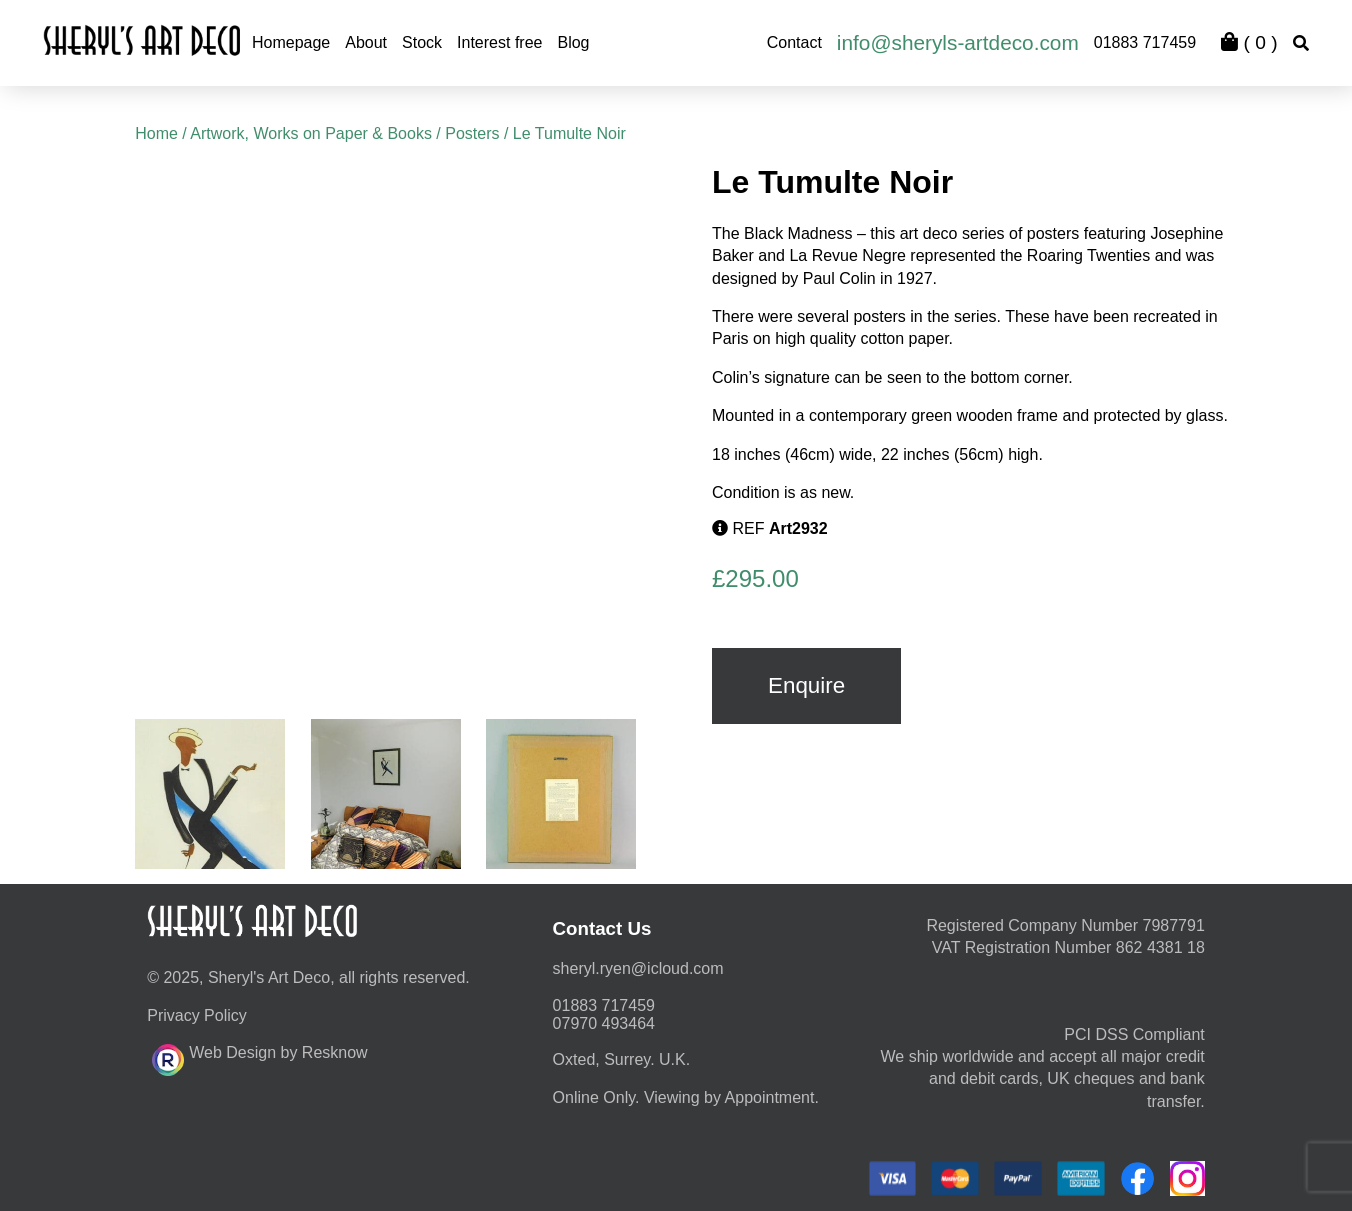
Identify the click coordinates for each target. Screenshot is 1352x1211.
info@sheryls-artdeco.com (958, 42)
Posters (472, 133)
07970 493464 (604, 1023)
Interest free (499, 42)
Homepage (291, 42)
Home (156, 133)
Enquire (806, 685)
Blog (573, 42)
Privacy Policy (197, 1015)
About (366, 42)
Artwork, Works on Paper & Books (311, 133)
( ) (1249, 42)
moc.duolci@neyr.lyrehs (638, 968)
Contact (794, 42)
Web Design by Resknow (259, 1057)
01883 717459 (1145, 42)
